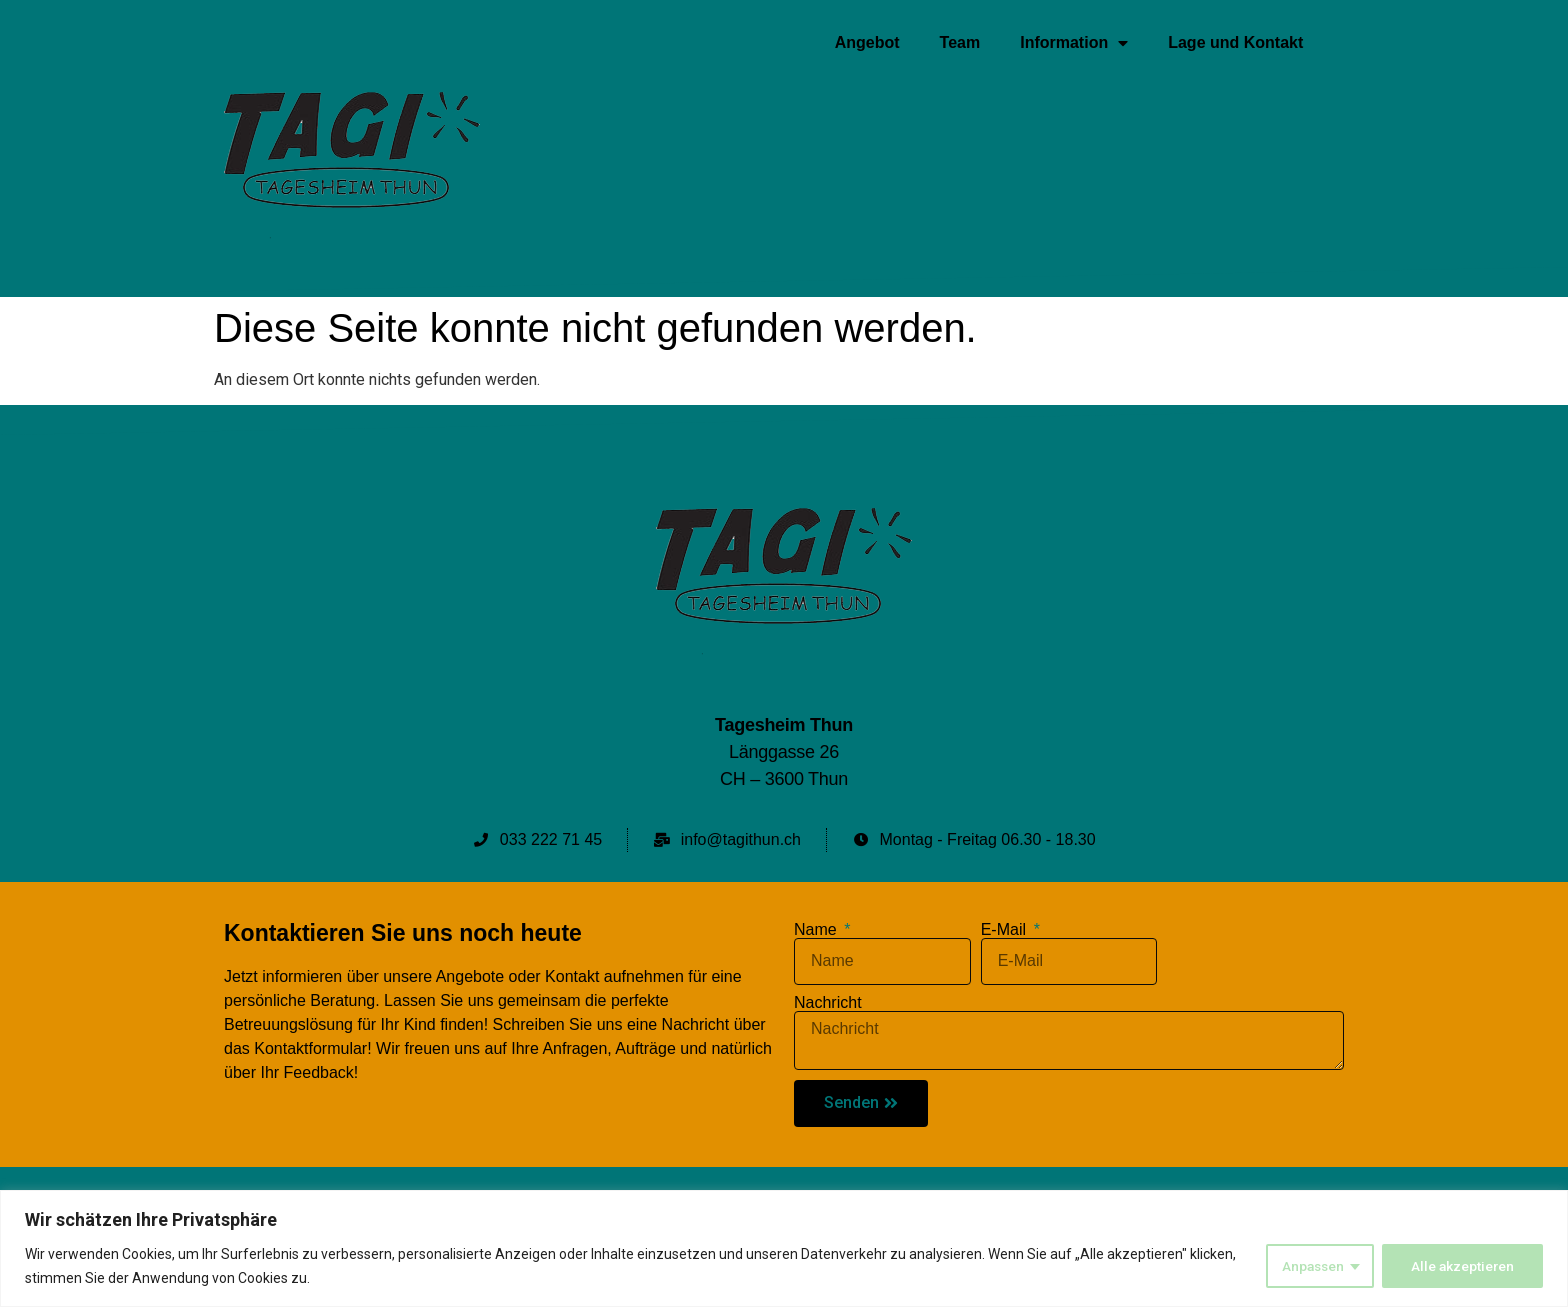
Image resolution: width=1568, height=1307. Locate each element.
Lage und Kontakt (1235, 42)
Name (817, 930)
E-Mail (1006, 930)
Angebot (867, 42)
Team (960, 42)
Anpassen (1309, 1266)
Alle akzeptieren (1461, 1266)
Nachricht (828, 1003)
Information (1074, 43)
